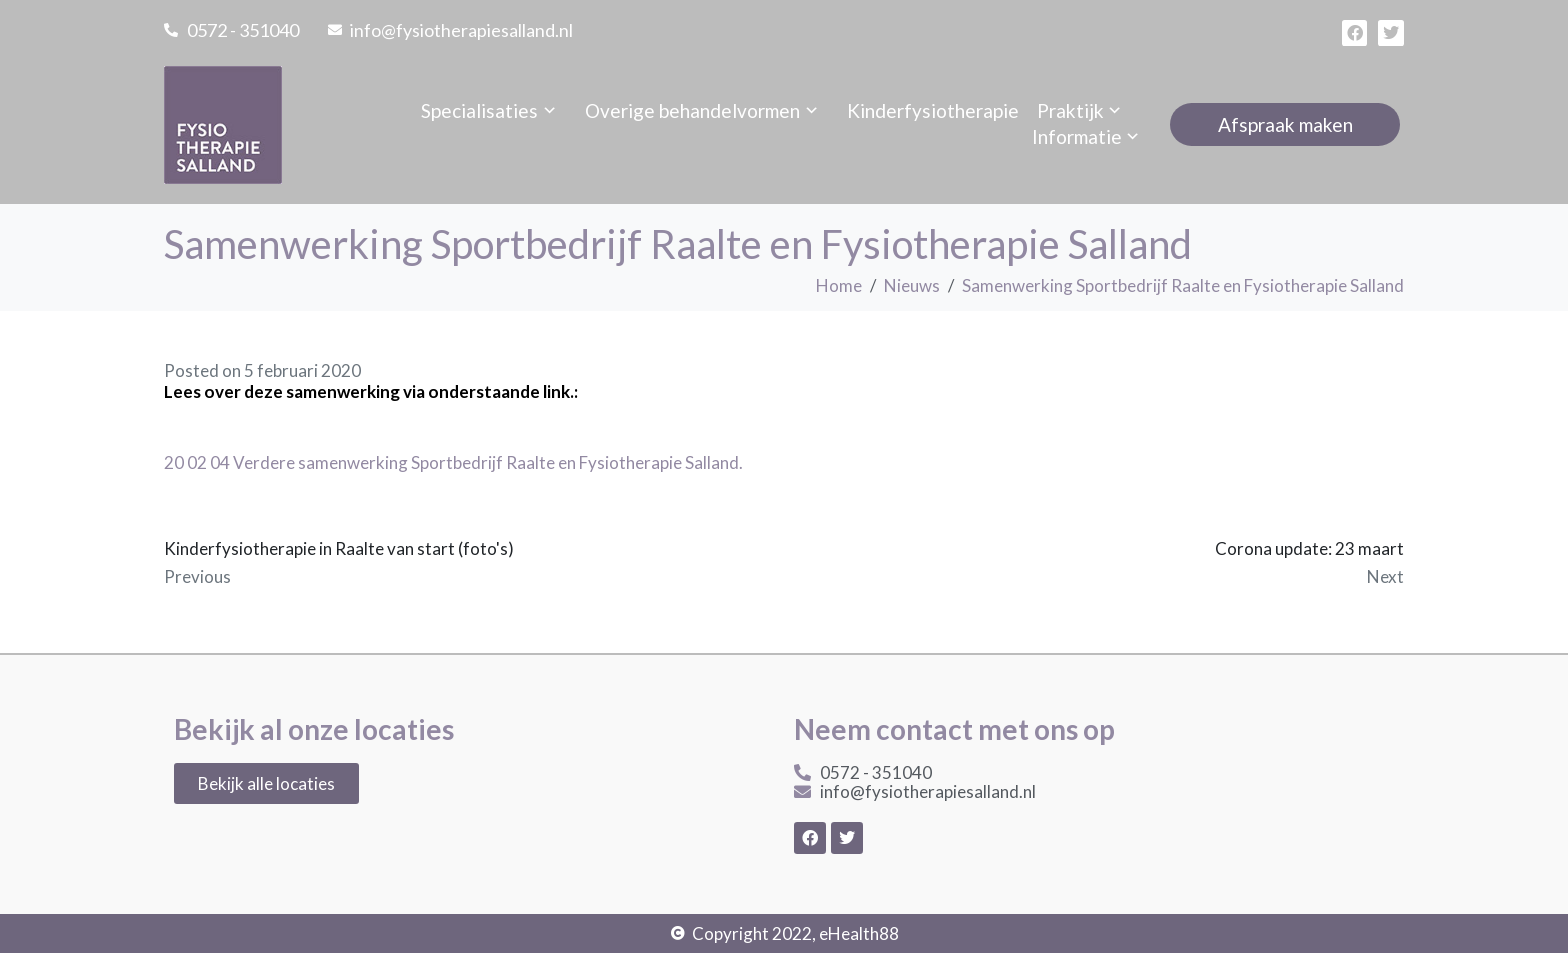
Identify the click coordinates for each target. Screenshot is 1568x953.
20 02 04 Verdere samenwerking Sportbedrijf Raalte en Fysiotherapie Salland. (453, 462)
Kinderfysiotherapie (933, 110)
